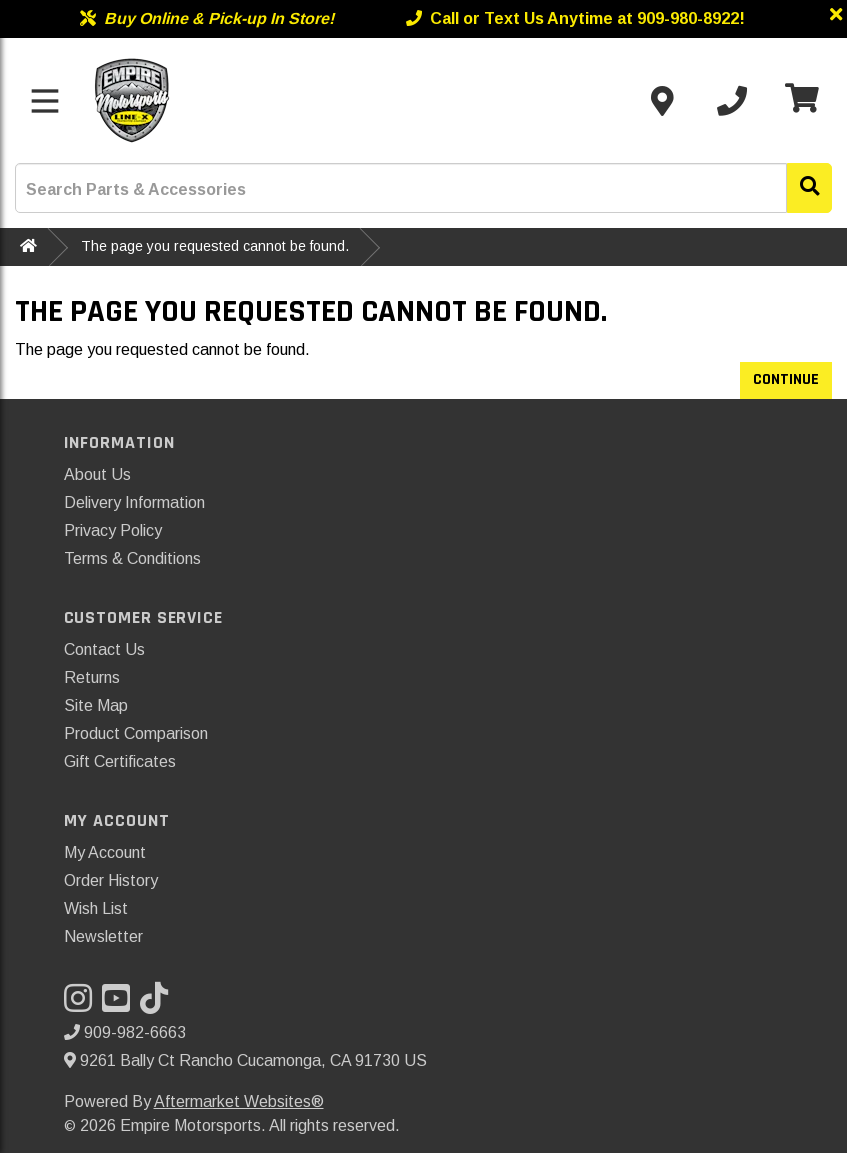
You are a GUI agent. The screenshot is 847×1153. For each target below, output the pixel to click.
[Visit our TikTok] (159, 1004)
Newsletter (103, 936)
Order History (111, 880)
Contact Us (104, 649)
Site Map (96, 705)
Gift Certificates (120, 761)
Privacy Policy (113, 530)
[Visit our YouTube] (121, 1004)
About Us (97, 474)
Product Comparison (136, 733)
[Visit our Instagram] (83, 1004)
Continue (786, 379)
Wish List (96, 908)
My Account (105, 852)
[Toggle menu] (45, 101)
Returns (92, 677)
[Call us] (732, 101)
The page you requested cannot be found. (215, 246)
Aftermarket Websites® (239, 1101)
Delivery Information (134, 502)
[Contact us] (662, 101)
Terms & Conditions (132, 558)
